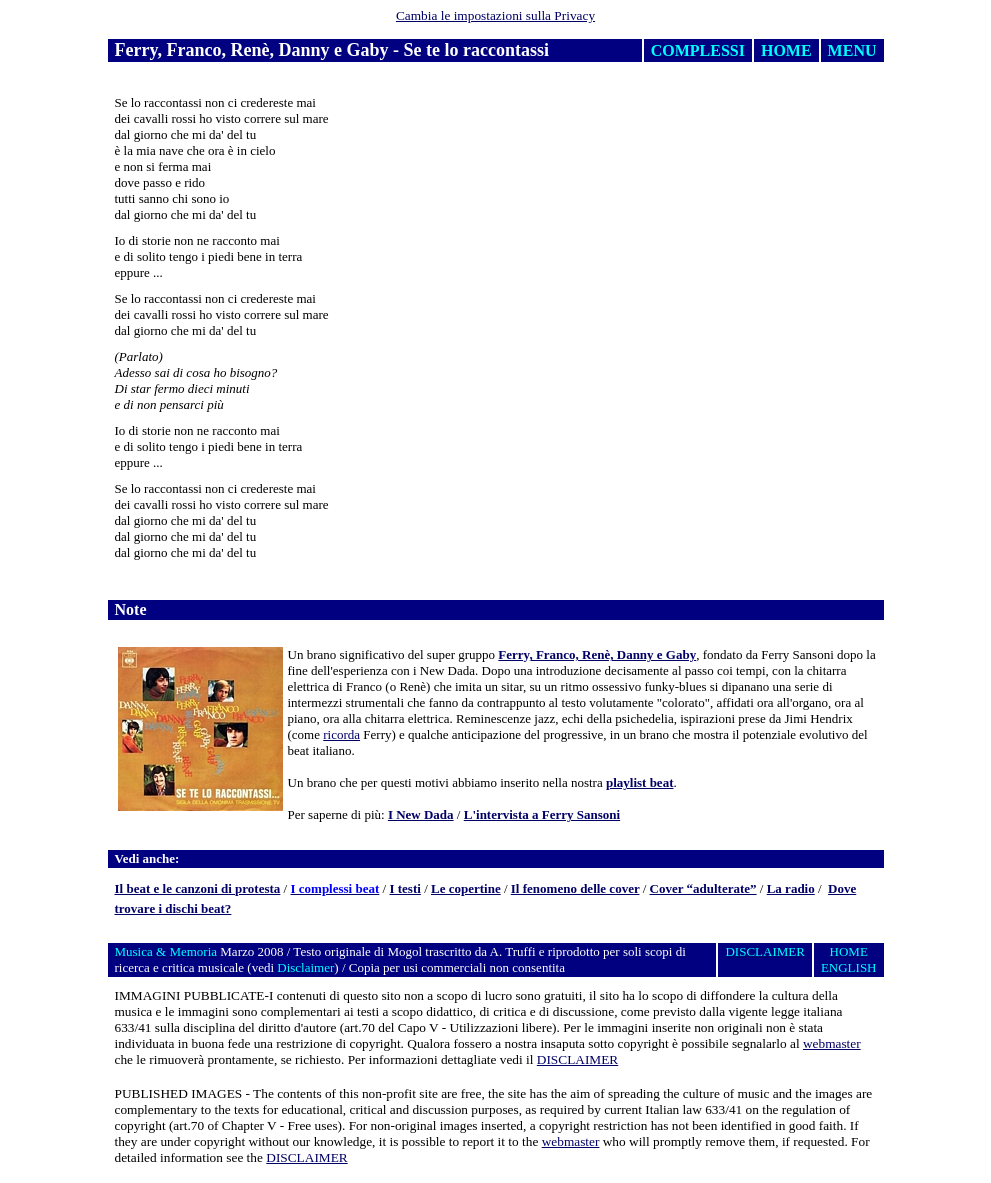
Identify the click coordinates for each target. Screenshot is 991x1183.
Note (131, 609)
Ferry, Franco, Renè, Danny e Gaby (597, 654)
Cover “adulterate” (703, 888)
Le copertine (466, 888)
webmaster (832, 1043)
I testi (404, 888)
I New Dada (421, 814)
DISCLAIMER (577, 1059)
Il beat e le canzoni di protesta (198, 888)
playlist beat (640, 782)
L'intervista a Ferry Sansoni (542, 814)
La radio (791, 888)
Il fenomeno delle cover (575, 888)
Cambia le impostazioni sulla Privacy (495, 15)
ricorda (341, 734)
